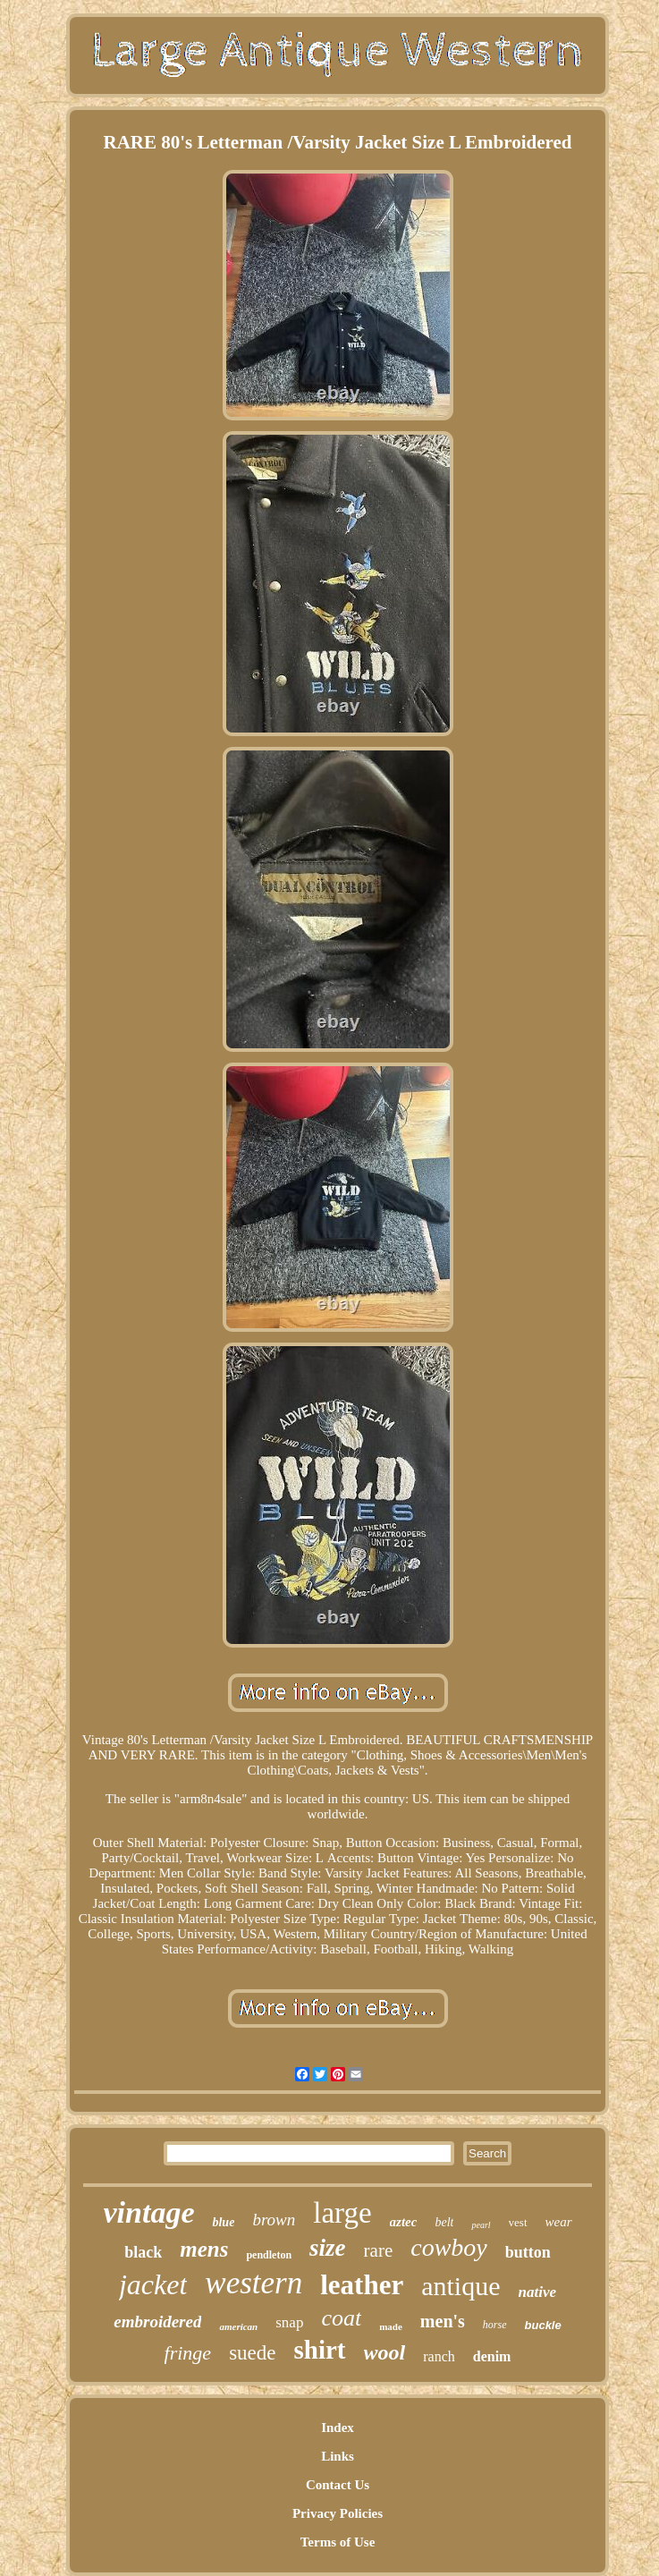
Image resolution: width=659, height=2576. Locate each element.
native (538, 2292)
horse (495, 2324)
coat (341, 2318)
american (238, 2326)
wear (558, 2222)
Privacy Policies (337, 2513)
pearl (480, 2225)
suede (252, 2353)
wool (385, 2352)
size (327, 2247)
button (528, 2252)
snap (289, 2322)
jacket (153, 2284)
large (342, 2213)
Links (337, 2456)
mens (204, 2249)
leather (361, 2285)
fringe (188, 2353)
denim (492, 2356)
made (390, 2326)
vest (518, 2222)
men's (442, 2321)
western (253, 2283)
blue (223, 2222)
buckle (543, 2325)
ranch (439, 2356)
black (143, 2252)
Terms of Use (338, 2542)
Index (337, 2427)
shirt (320, 2349)
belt (444, 2222)
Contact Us (337, 2485)
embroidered (157, 2321)
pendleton (268, 2255)
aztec (404, 2222)
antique (460, 2286)
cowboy (448, 2247)
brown (273, 2219)
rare (378, 2250)
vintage (149, 2212)
